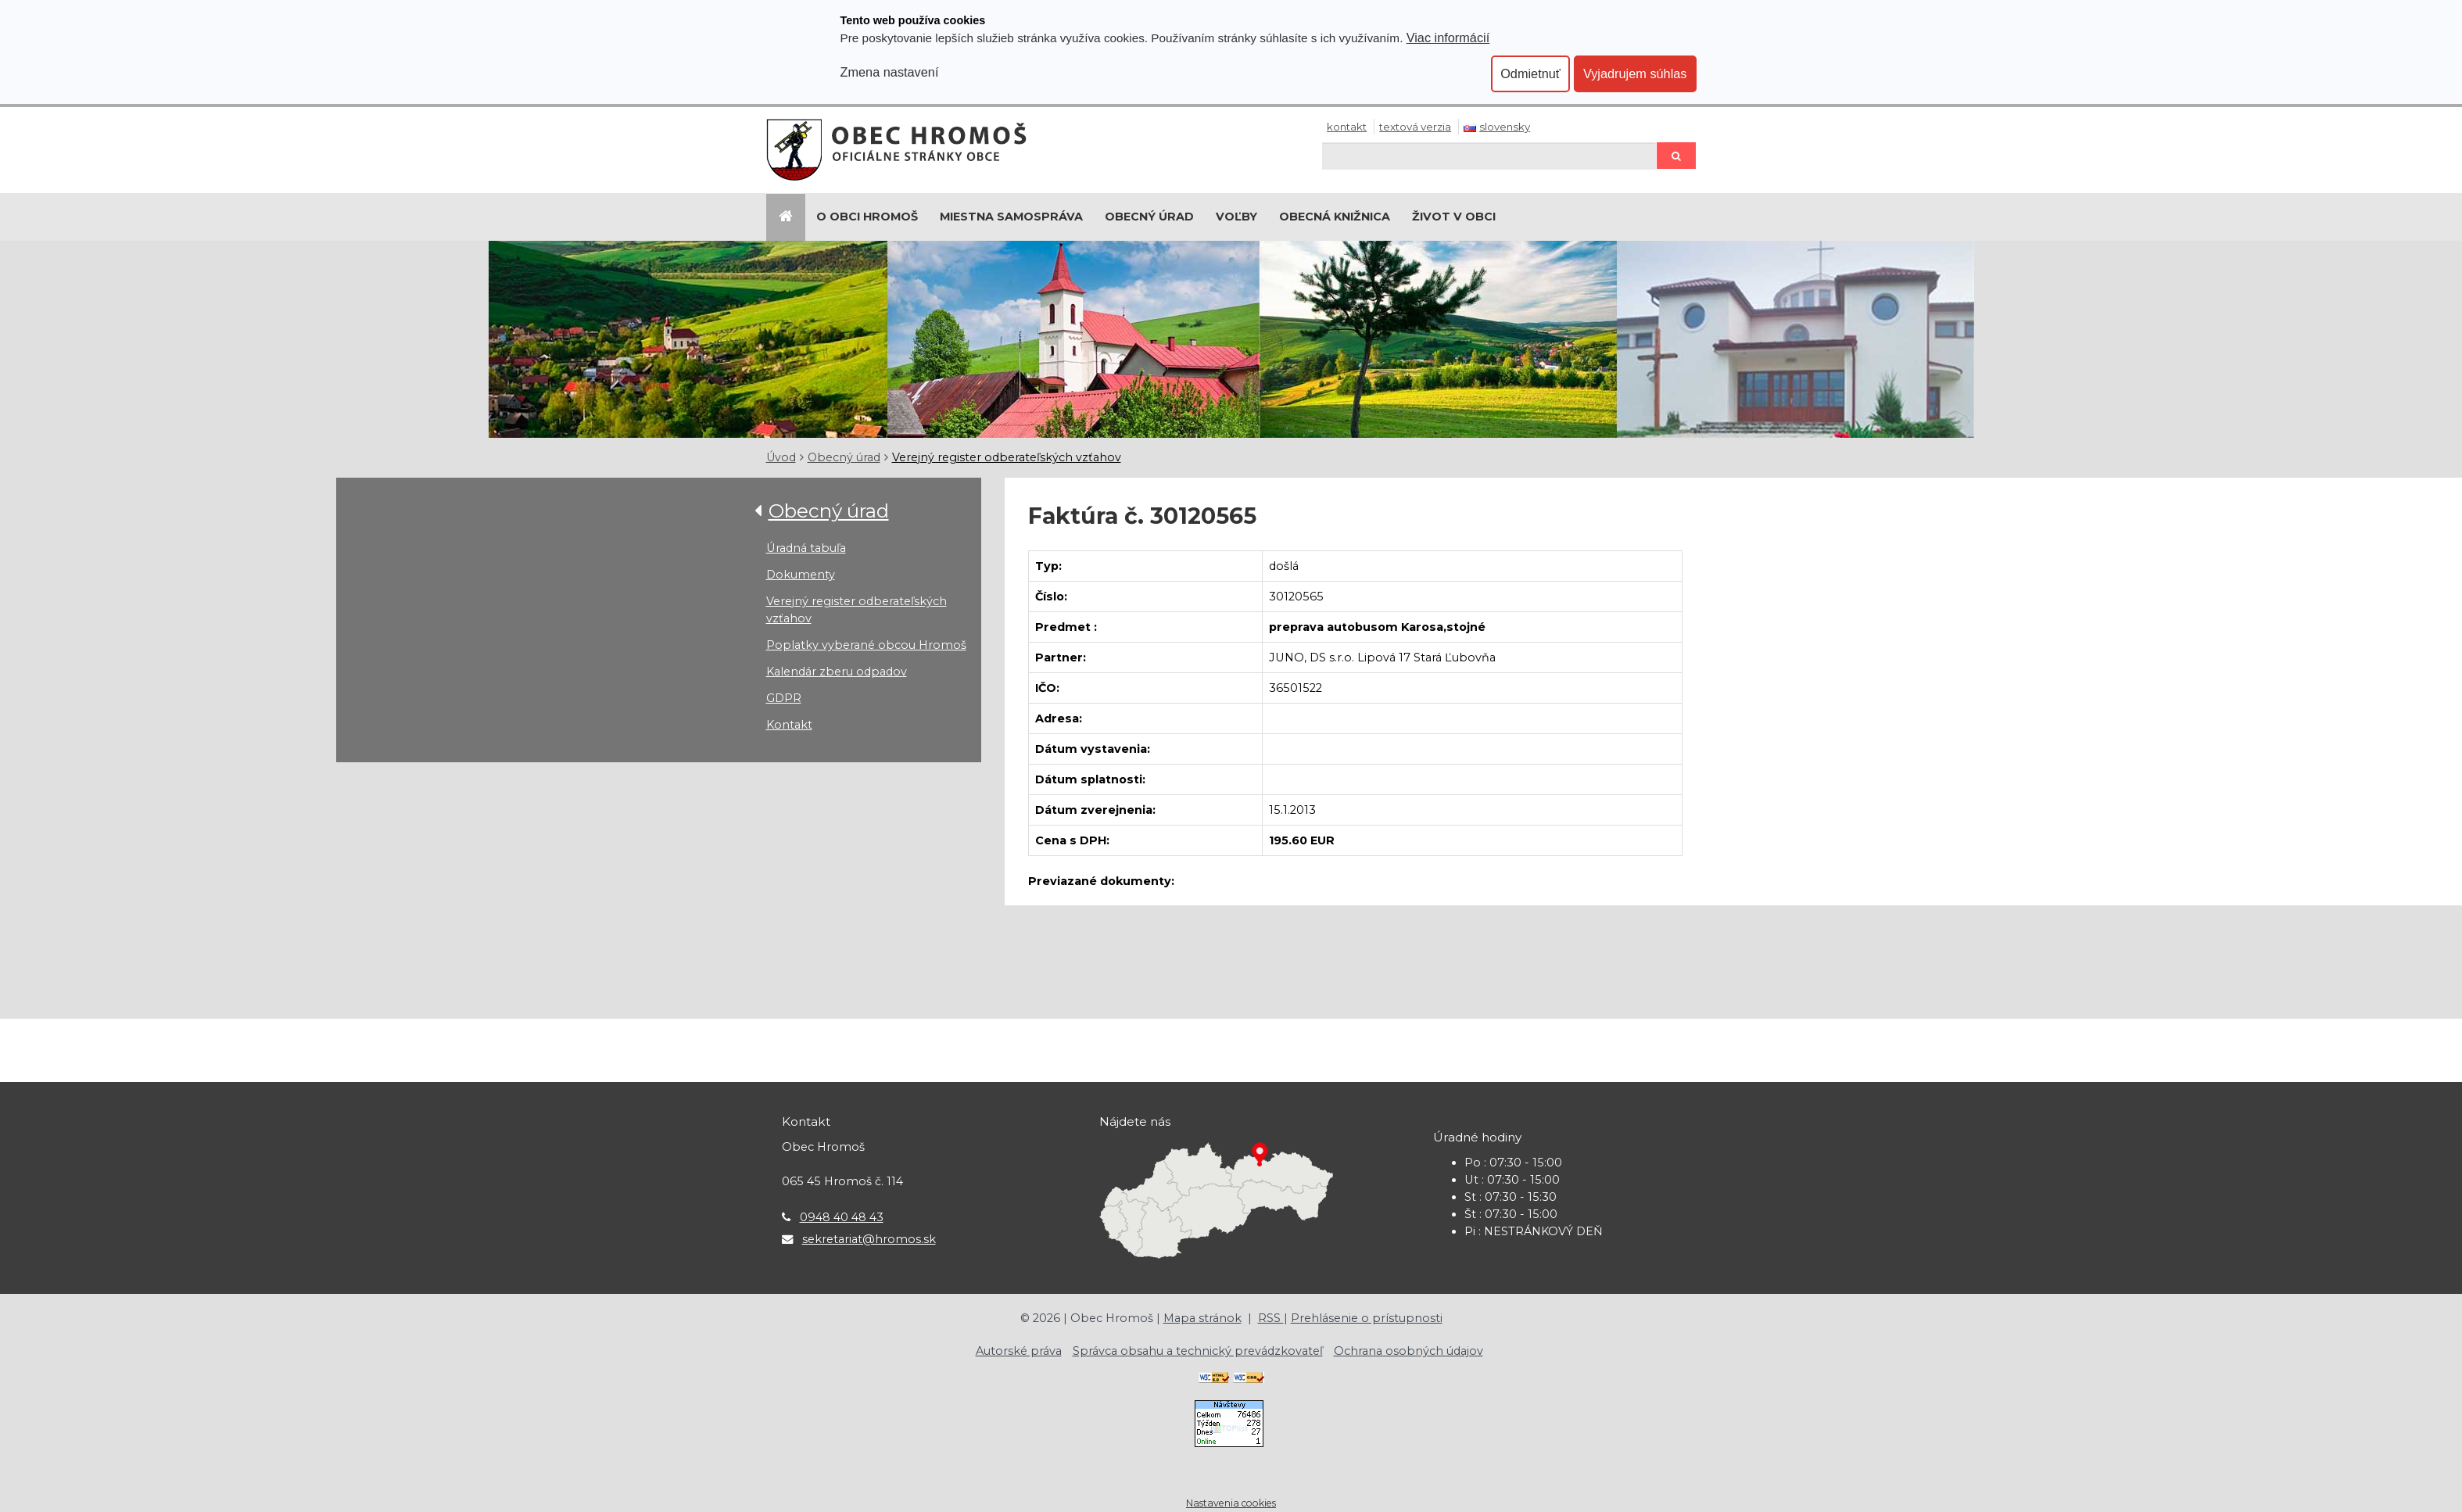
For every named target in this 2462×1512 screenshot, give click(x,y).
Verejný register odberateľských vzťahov (1006, 457)
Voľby (1236, 217)
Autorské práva (1019, 1351)
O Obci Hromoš (867, 217)
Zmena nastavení (889, 72)
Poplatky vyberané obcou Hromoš (866, 645)
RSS (1271, 1318)
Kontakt (1347, 126)
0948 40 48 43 (841, 1217)
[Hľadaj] (1489, 156)
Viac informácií (1448, 37)
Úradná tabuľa (806, 548)
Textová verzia (1415, 126)
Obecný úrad (1149, 217)
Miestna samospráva (1011, 217)
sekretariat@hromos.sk (869, 1239)
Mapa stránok (1202, 1318)
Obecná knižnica (1334, 217)
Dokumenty (800, 575)
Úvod (781, 457)
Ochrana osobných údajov (1408, 1351)
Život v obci (1454, 217)
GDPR (783, 698)
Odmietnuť (1530, 73)
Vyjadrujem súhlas (1635, 73)
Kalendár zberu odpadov (836, 672)
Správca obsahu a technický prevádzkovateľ (1198, 1351)
